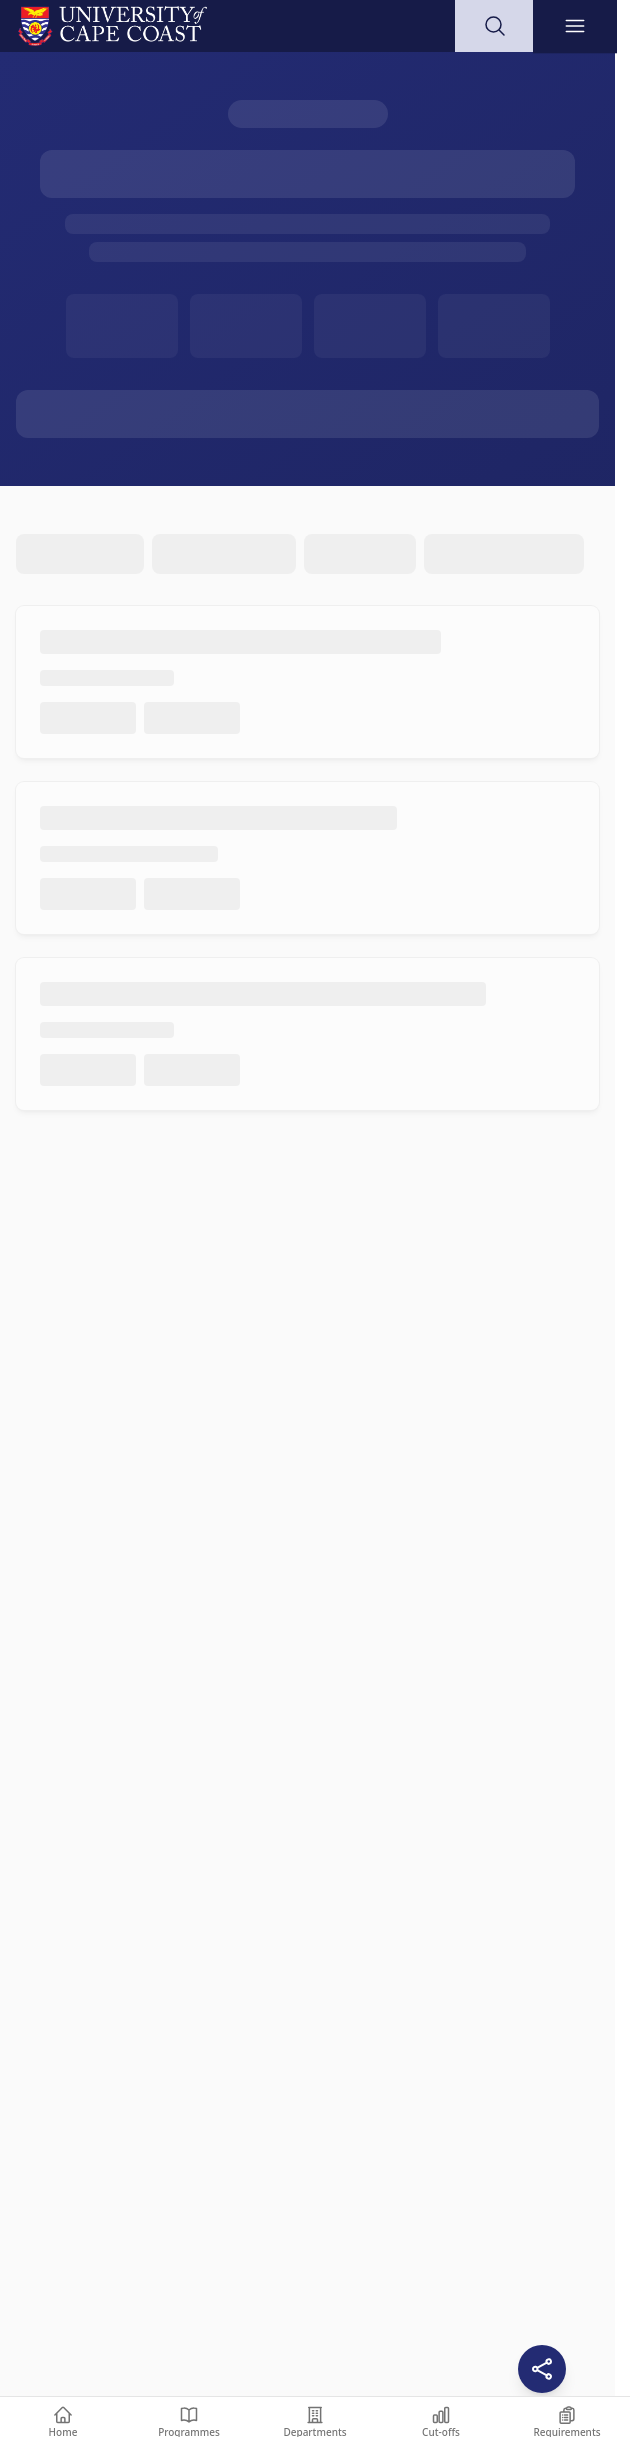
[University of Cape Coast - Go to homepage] (112, 26)
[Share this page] (542, 2369)
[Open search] (495, 26)
